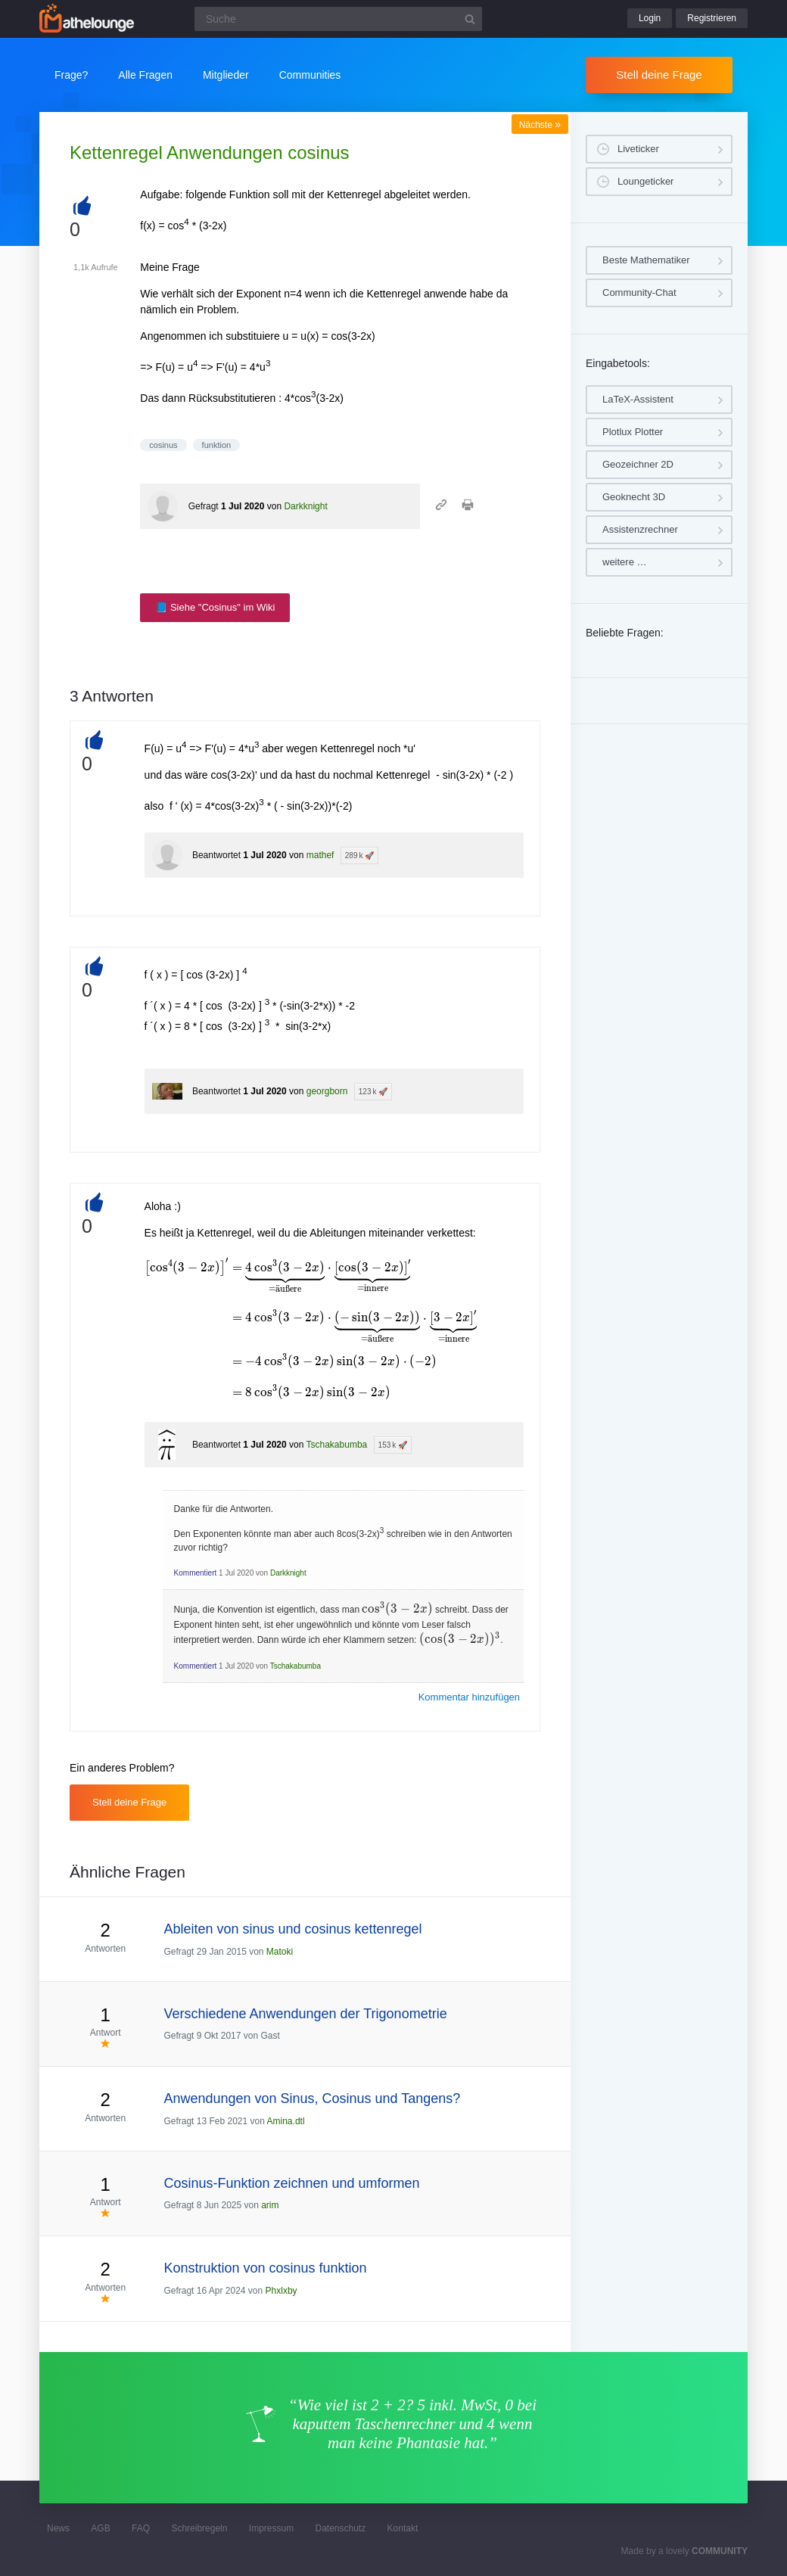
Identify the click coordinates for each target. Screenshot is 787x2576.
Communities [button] (310, 75)
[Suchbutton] (470, 19)
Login (650, 18)
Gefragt (203, 506)
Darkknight (305, 506)
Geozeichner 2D (637, 464)
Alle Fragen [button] (145, 75)
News (58, 2528)
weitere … (624, 562)
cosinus (163, 445)
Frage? (71, 75)
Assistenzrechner (640, 529)
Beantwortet (216, 855)
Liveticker (638, 148)
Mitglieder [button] (226, 75)
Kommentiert (195, 1573)
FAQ (141, 2528)
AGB (100, 2528)
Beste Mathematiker (646, 260)
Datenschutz (340, 2528)
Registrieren (711, 18)
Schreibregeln (199, 2528)
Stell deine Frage (658, 74)
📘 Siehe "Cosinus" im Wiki (215, 607)
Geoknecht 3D (633, 496)
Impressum (271, 2528)
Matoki (279, 1951)
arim (269, 2205)
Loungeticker (645, 181)
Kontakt (402, 2528)
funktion (217, 445)
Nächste (540, 125)
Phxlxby (281, 2290)
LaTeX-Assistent (637, 399)
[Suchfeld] (338, 19)
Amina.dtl (286, 2121)
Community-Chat (639, 292)
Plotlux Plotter (632, 431)
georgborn (327, 1091)
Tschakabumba (337, 1444)
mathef (320, 855)
